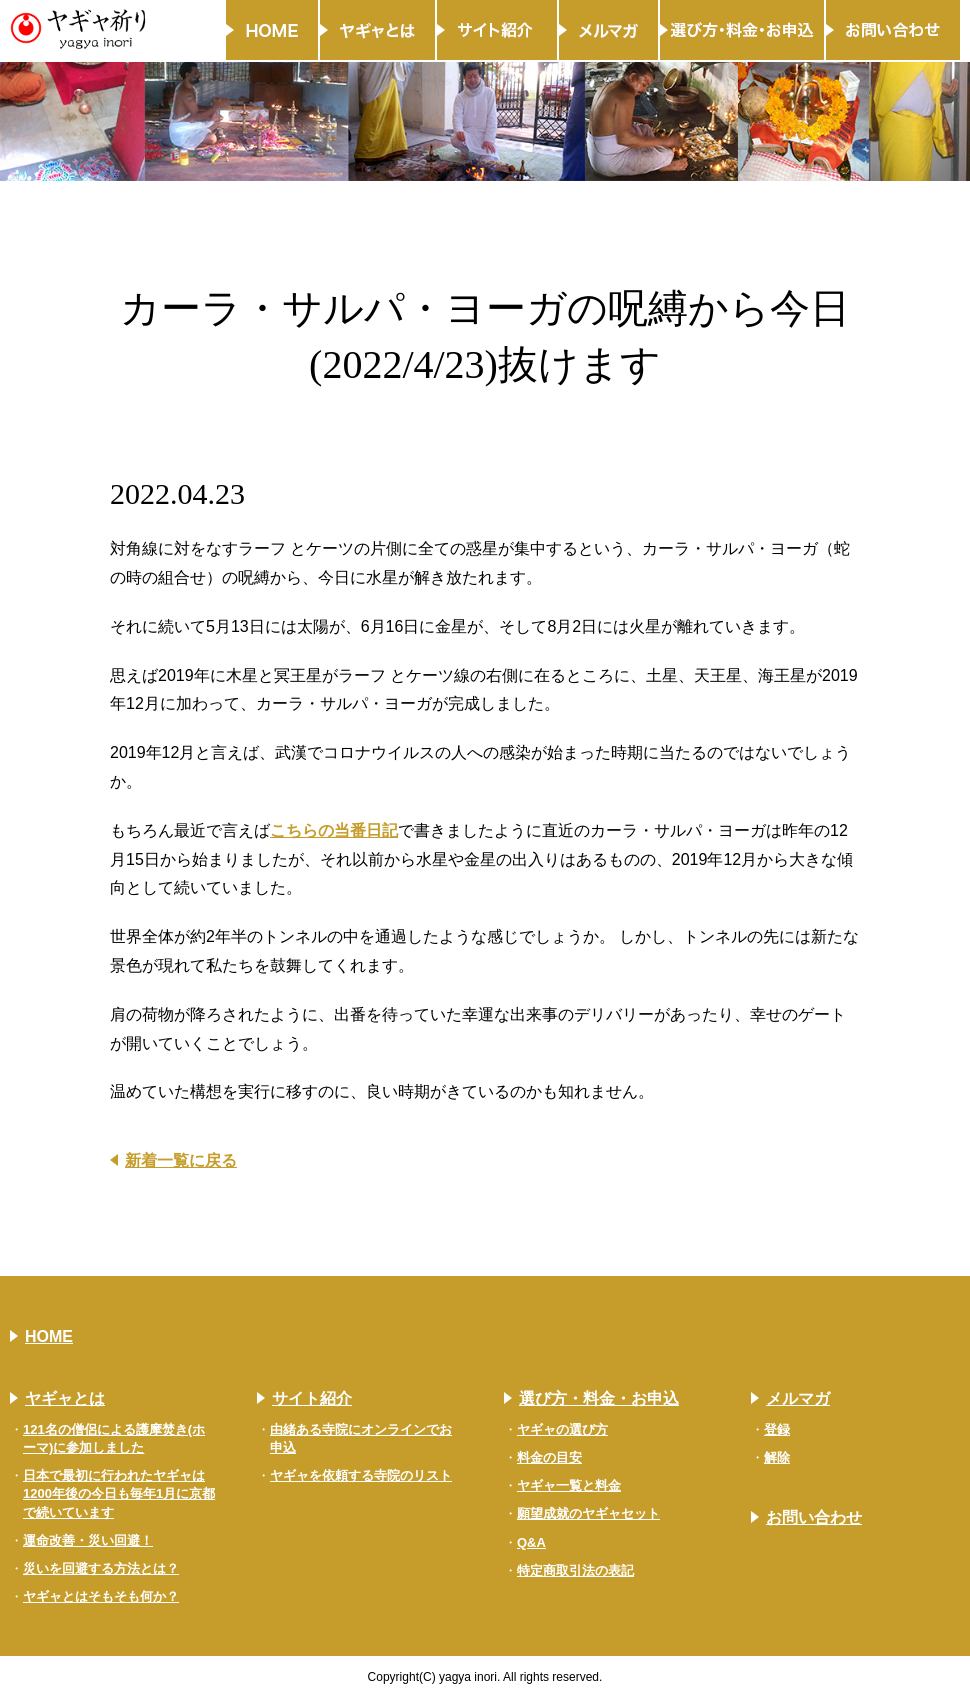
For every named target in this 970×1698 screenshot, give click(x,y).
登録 (777, 1429)
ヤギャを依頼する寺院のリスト (361, 1475)
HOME (49, 1336)
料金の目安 (549, 1457)
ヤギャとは (65, 1398)
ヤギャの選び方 (562, 1429)
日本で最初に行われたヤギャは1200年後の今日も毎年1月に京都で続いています (119, 1493)
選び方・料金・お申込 (599, 1398)
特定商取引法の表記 (575, 1570)
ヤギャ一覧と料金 (569, 1485)
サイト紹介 (312, 1398)
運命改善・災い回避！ (88, 1540)
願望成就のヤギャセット (588, 1513)
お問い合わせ (814, 1517)
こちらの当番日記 (334, 830)
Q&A (531, 1542)
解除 (777, 1457)
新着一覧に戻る (181, 1160)
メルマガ (798, 1398)
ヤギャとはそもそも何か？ (101, 1596)
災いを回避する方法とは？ (101, 1568)
